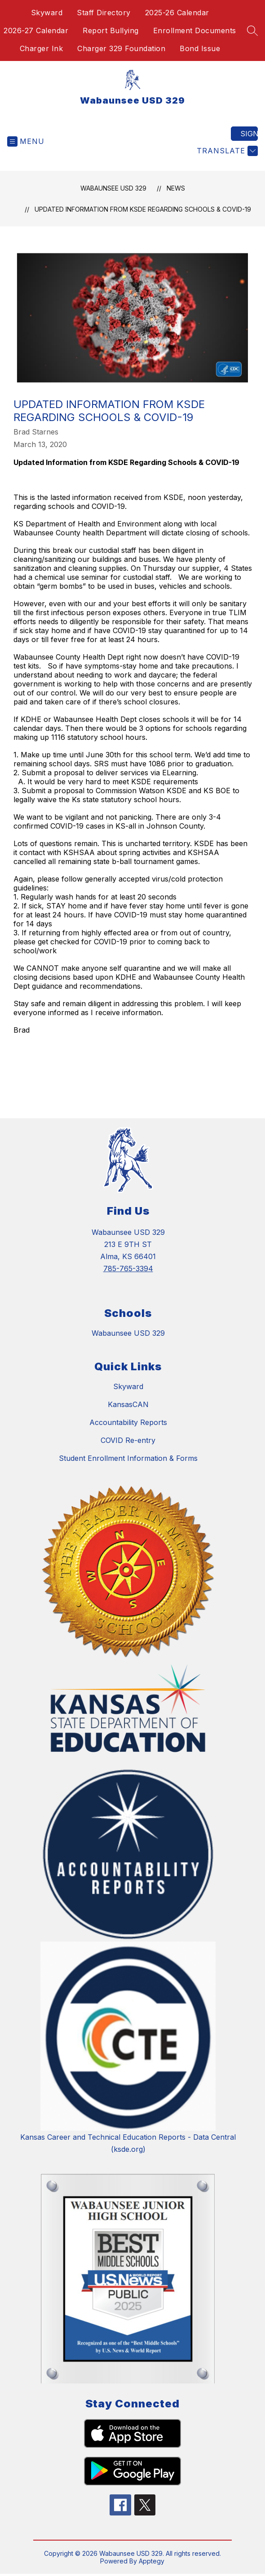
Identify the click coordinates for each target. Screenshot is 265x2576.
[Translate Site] (226, 150)
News (176, 188)
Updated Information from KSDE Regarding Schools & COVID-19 (143, 209)
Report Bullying (111, 30)
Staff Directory (104, 12)
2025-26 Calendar (177, 12)
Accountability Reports (128, 1422)
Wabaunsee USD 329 (113, 188)
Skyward (47, 12)
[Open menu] (25, 141)
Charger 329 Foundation (121, 48)
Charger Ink (41, 48)
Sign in (249, 133)
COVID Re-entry (128, 1440)
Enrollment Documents (194, 30)
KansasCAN (128, 1404)
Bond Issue (200, 48)
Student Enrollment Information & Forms (128, 1458)
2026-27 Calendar (36, 30)
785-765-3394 (128, 1268)
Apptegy (151, 2561)
